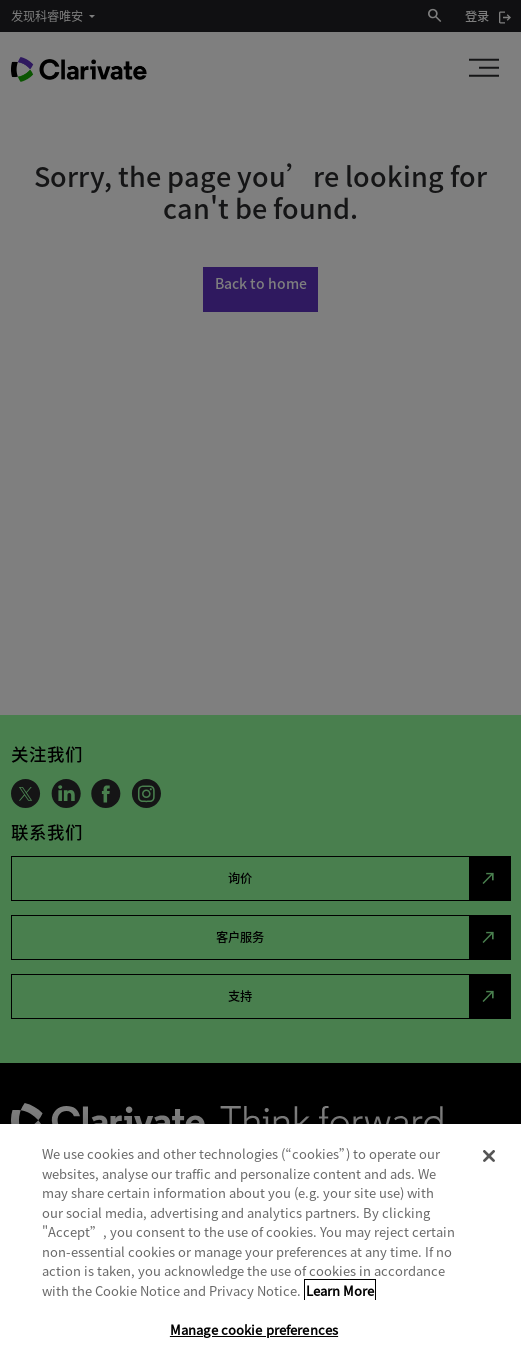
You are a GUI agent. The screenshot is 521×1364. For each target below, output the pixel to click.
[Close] (489, 1156)
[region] (260, 1244)
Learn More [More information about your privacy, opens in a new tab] (340, 1290)
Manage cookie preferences (254, 1329)
